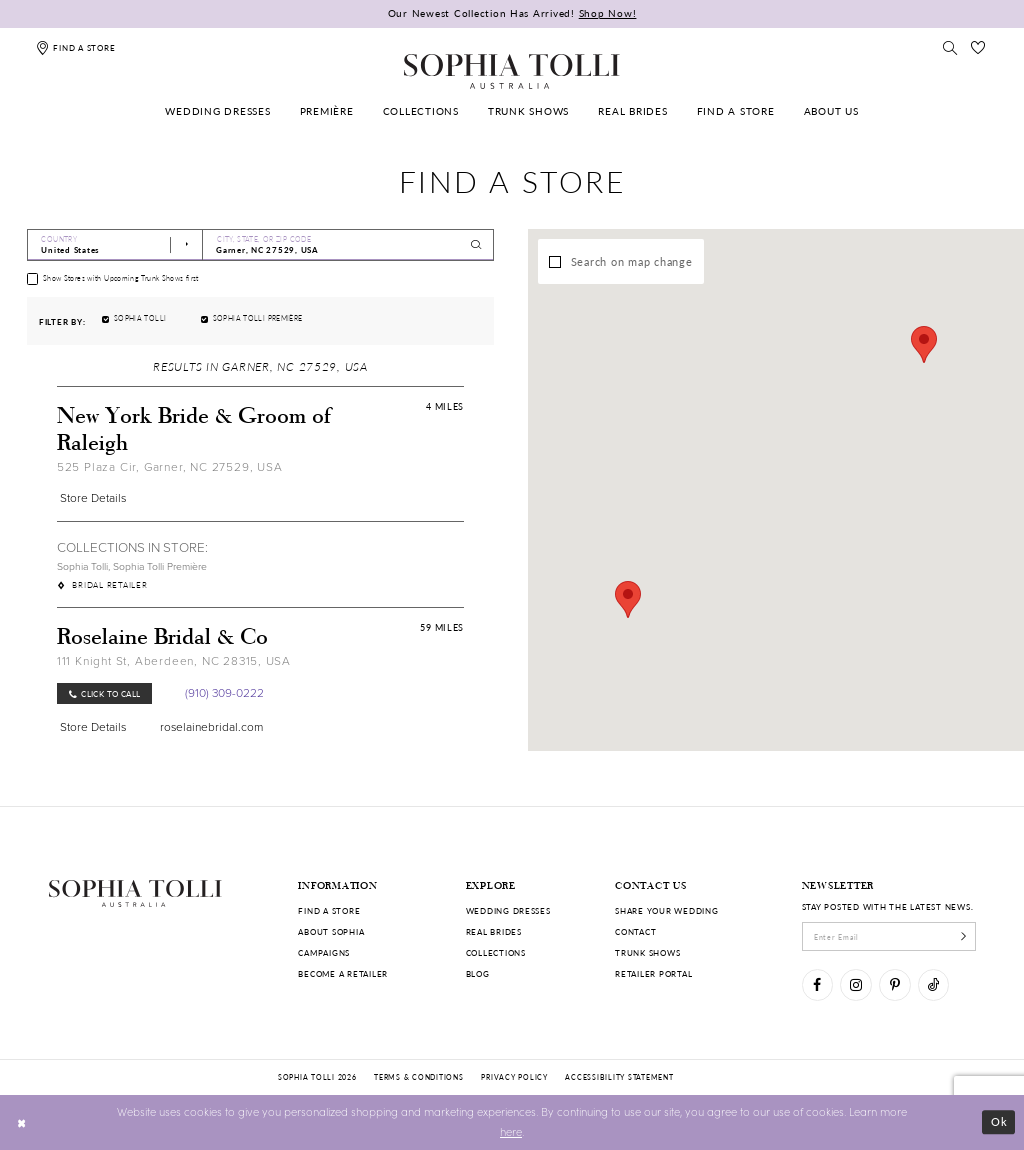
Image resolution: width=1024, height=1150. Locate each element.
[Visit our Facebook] (817, 984)
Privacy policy (514, 1077)
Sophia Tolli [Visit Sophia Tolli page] (82, 566)
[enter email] (889, 936)
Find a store (329, 910)
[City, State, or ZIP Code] (348, 245)
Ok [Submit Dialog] (999, 1121)
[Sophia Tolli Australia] (512, 71)
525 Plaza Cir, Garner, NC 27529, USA (170, 467)
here (511, 1131)
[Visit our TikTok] (933, 984)
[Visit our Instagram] (855, 984)
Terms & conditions (418, 1077)
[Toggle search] (950, 47)
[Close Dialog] (22, 1122)
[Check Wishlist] (979, 47)
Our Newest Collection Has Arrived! (512, 13)
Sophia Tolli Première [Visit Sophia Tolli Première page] (160, 566)
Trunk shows (647, 952)
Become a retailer (343, 973)
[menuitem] (218, 111)
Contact (635, 931)
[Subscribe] (963, 936)
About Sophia (331, 931)
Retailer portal (653, 973)
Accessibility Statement (619, 1077)
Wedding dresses (508, 910)
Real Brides (494, 931)
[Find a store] (75, 47)
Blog (478, 973)
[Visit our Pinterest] (894, 984)
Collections (496, 952)
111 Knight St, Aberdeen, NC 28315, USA (174, 661)
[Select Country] (115, 245)
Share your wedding (666, 910)
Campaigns (324, 952)
